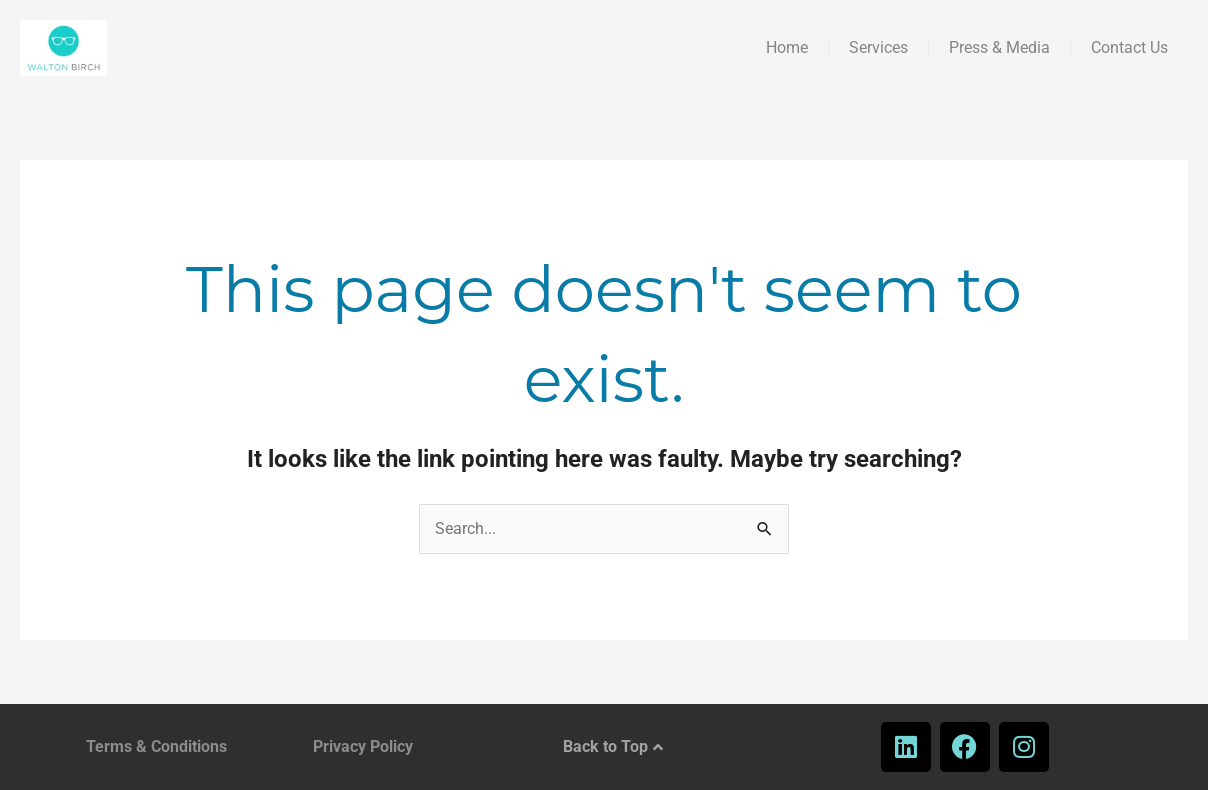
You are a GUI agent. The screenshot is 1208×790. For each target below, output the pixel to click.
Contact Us (1129, 47)
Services (878, 47)
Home (787, 47)
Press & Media (999, 47)
